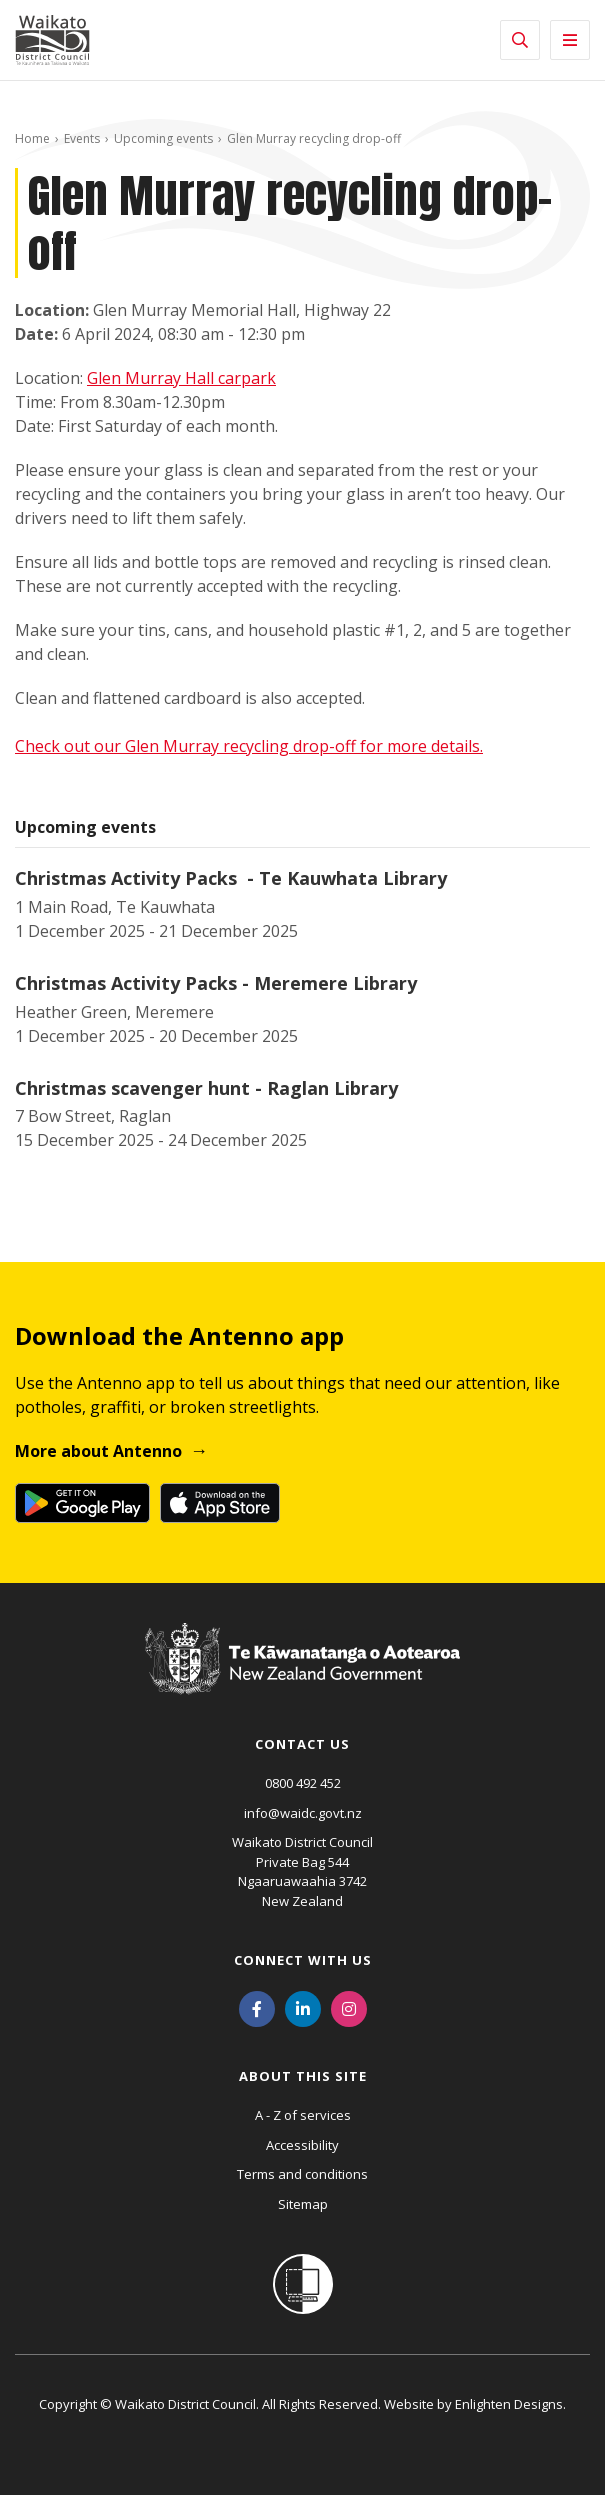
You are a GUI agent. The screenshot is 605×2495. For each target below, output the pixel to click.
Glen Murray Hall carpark (181, 378)
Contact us (302, 1744)
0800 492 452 (303, 1783)
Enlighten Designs (509, 2404)
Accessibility (302, 2145)
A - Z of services (303, 2115)
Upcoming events (163, 138)
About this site (303, 2076)
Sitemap (303, 2204)
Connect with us (303, 1960)
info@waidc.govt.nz (303, 1813)
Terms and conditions (302, 2174)
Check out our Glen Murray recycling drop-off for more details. (249, 746)
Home (32, 138)
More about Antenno (98, 1451)
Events (82, 138)
